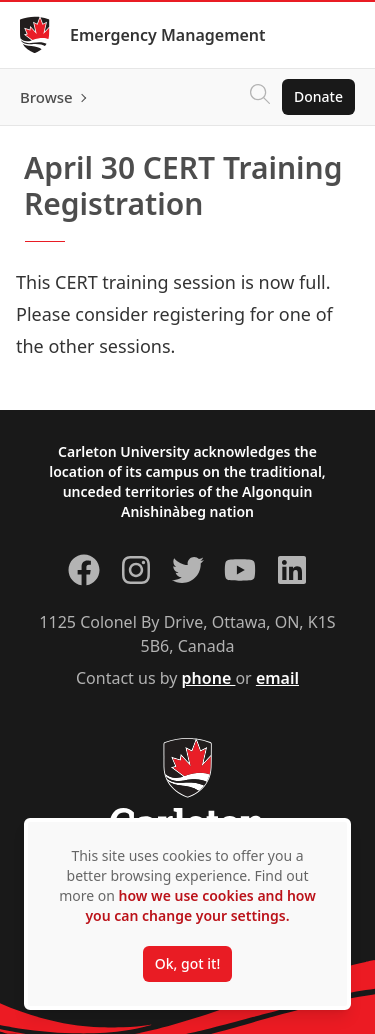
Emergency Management (168, 35)
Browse (46, 97)
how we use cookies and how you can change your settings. (200, 905)
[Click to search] (260, 97)
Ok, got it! (187, 963)
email (277, 678)
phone (209, 678)
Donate (318, 96)
